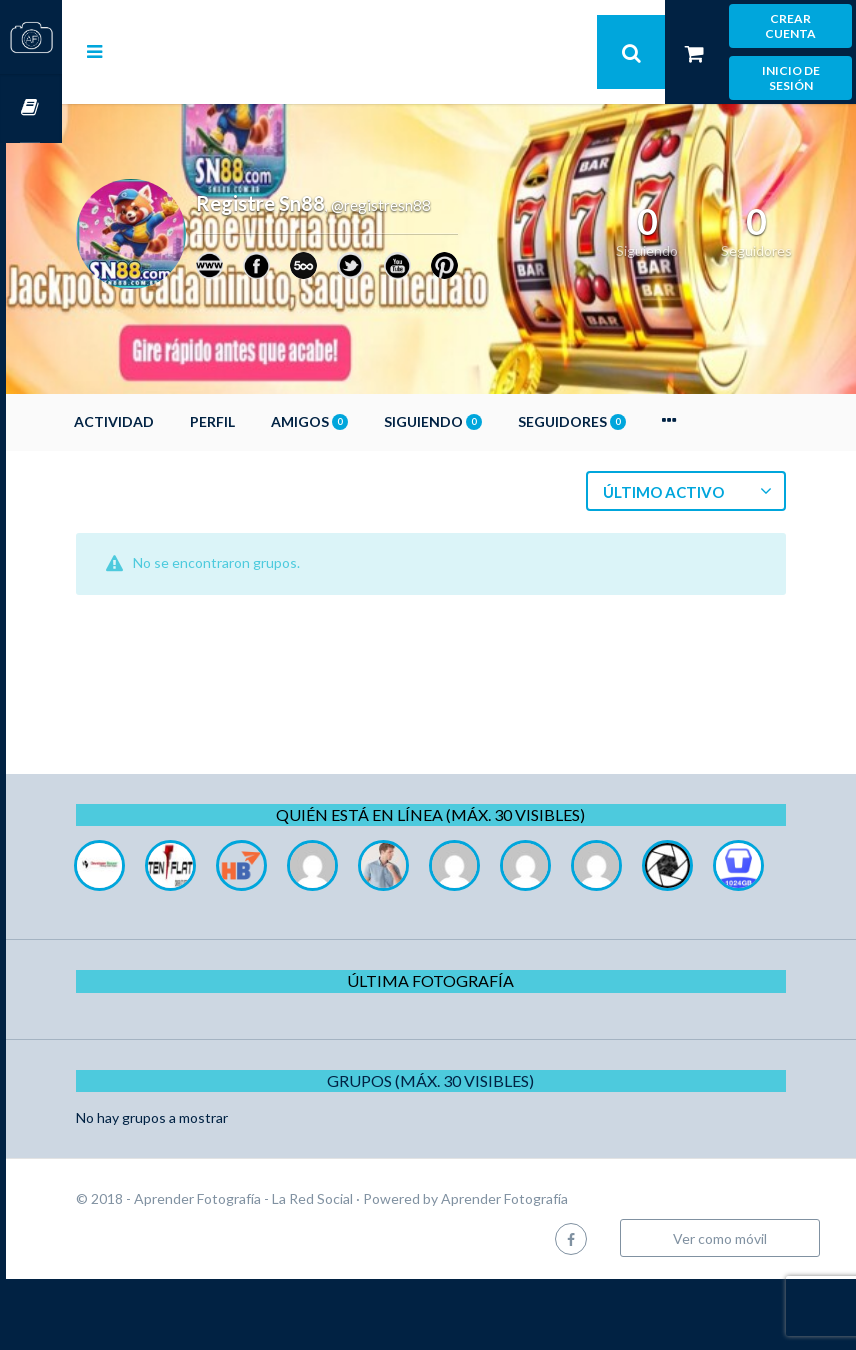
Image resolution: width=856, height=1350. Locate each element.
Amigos (365, 421)
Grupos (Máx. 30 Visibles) (459, 1151)
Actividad (170, 421)
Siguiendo (489, 421)
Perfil (268, 421)
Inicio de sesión (791, 78)
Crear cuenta (790, 26)
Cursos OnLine (31, 108)
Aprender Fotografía (560, 1269)
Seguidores (628, 421)
